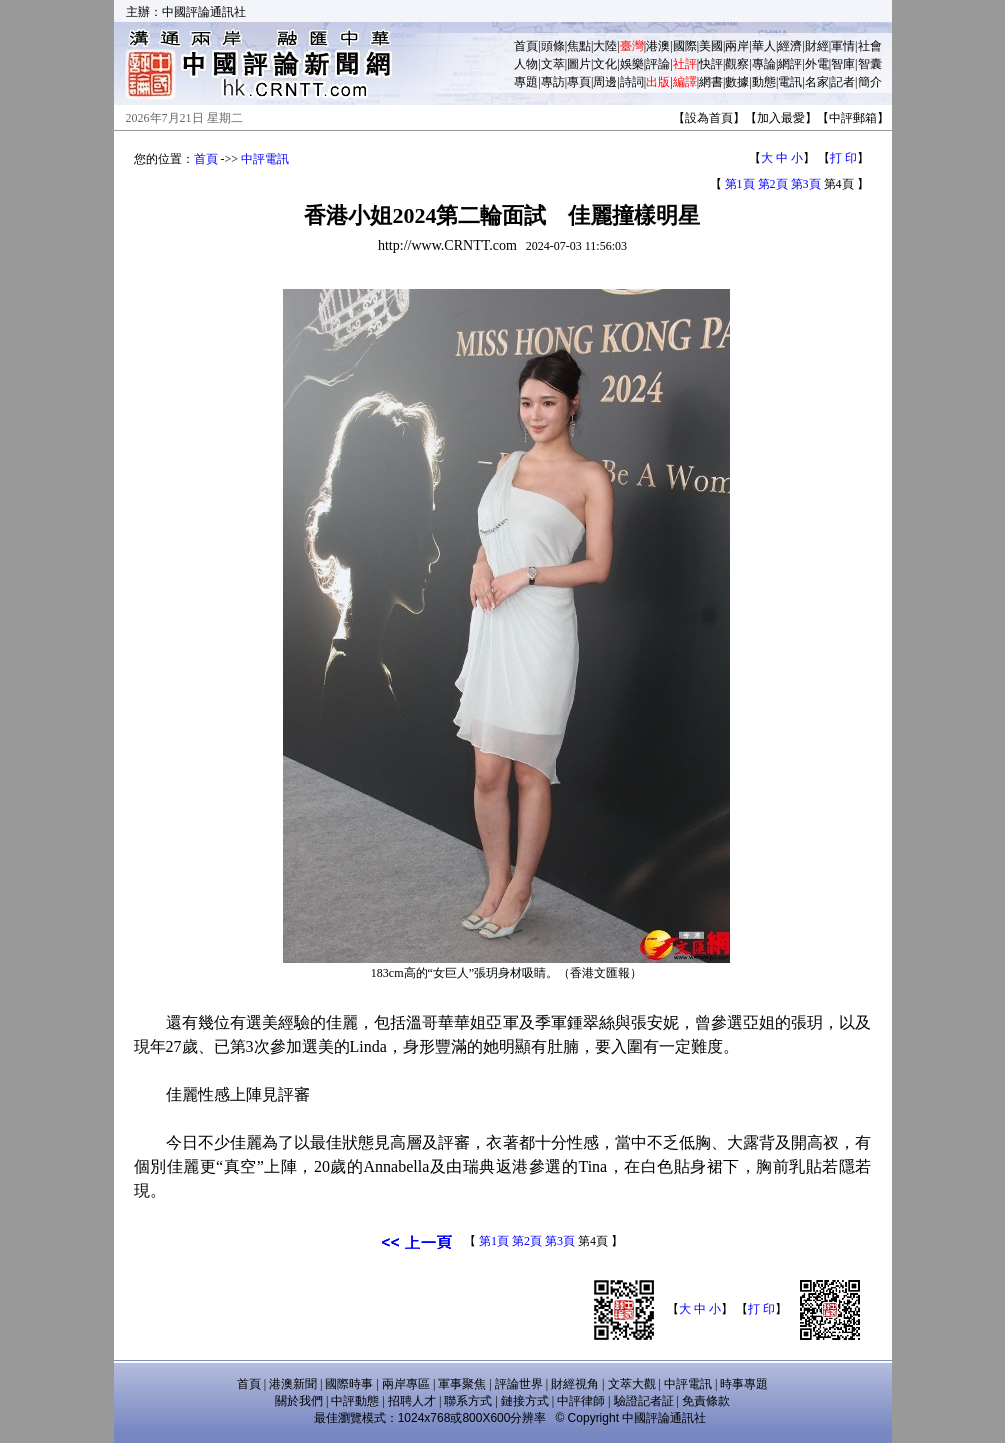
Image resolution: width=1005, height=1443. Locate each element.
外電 (817, 64)
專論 (764, 64)
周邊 (605, 82)
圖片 (579, 64)
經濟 (790, 46)
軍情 (843, 46)
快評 (711, 64)
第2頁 (773, 184)
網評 (790, 64)
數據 (737, 82)
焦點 (579, 46)
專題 (526, 82)
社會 (870, 46)
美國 (711, 46)
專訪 (553, 82)
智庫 (843, 64)
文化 (605, 64)
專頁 (579, 82)
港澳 (658, 46)
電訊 (790, 82)
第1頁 (740, 184)
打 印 (843, 158)
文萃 (553, 64)
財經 (817, 46)
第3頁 (806, 184)
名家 (817, 82)
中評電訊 (265, 159)
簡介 (870, 82)
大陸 (605, 46)
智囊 (870, 64)
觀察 (737, 64)
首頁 (526, 46)
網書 (711, 82)
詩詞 (632, 82)
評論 (658, 64)
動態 (764, 82)
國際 (685, 46)
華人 (764, 46)
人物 (526, 64)
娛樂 (632, 64)
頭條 (553, 46)
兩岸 (737, 46)
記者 (843, 82)
